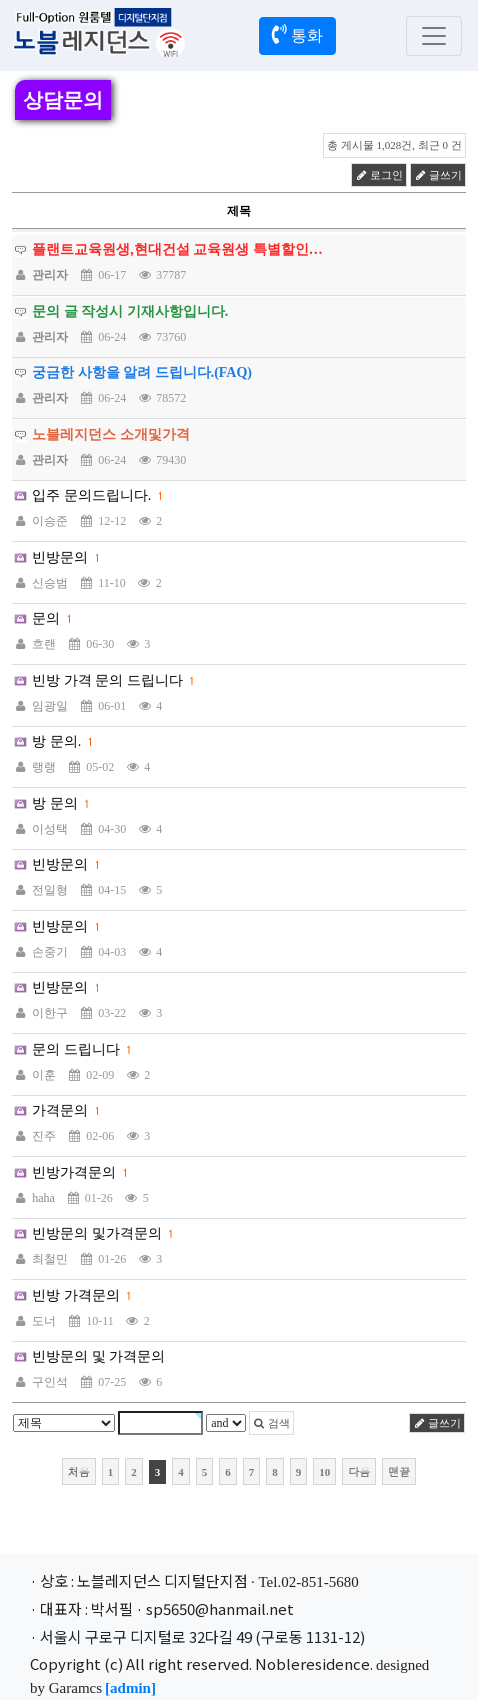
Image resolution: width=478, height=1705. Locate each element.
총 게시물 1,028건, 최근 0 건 (394, 145)
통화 (297, 34)
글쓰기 (438, 175)
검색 (271, 1423)
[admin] (130, 1688)
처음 (79, 1471)
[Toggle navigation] (434, 36)
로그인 (379, 175)
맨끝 (399, 1471)
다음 (359, 1471)
